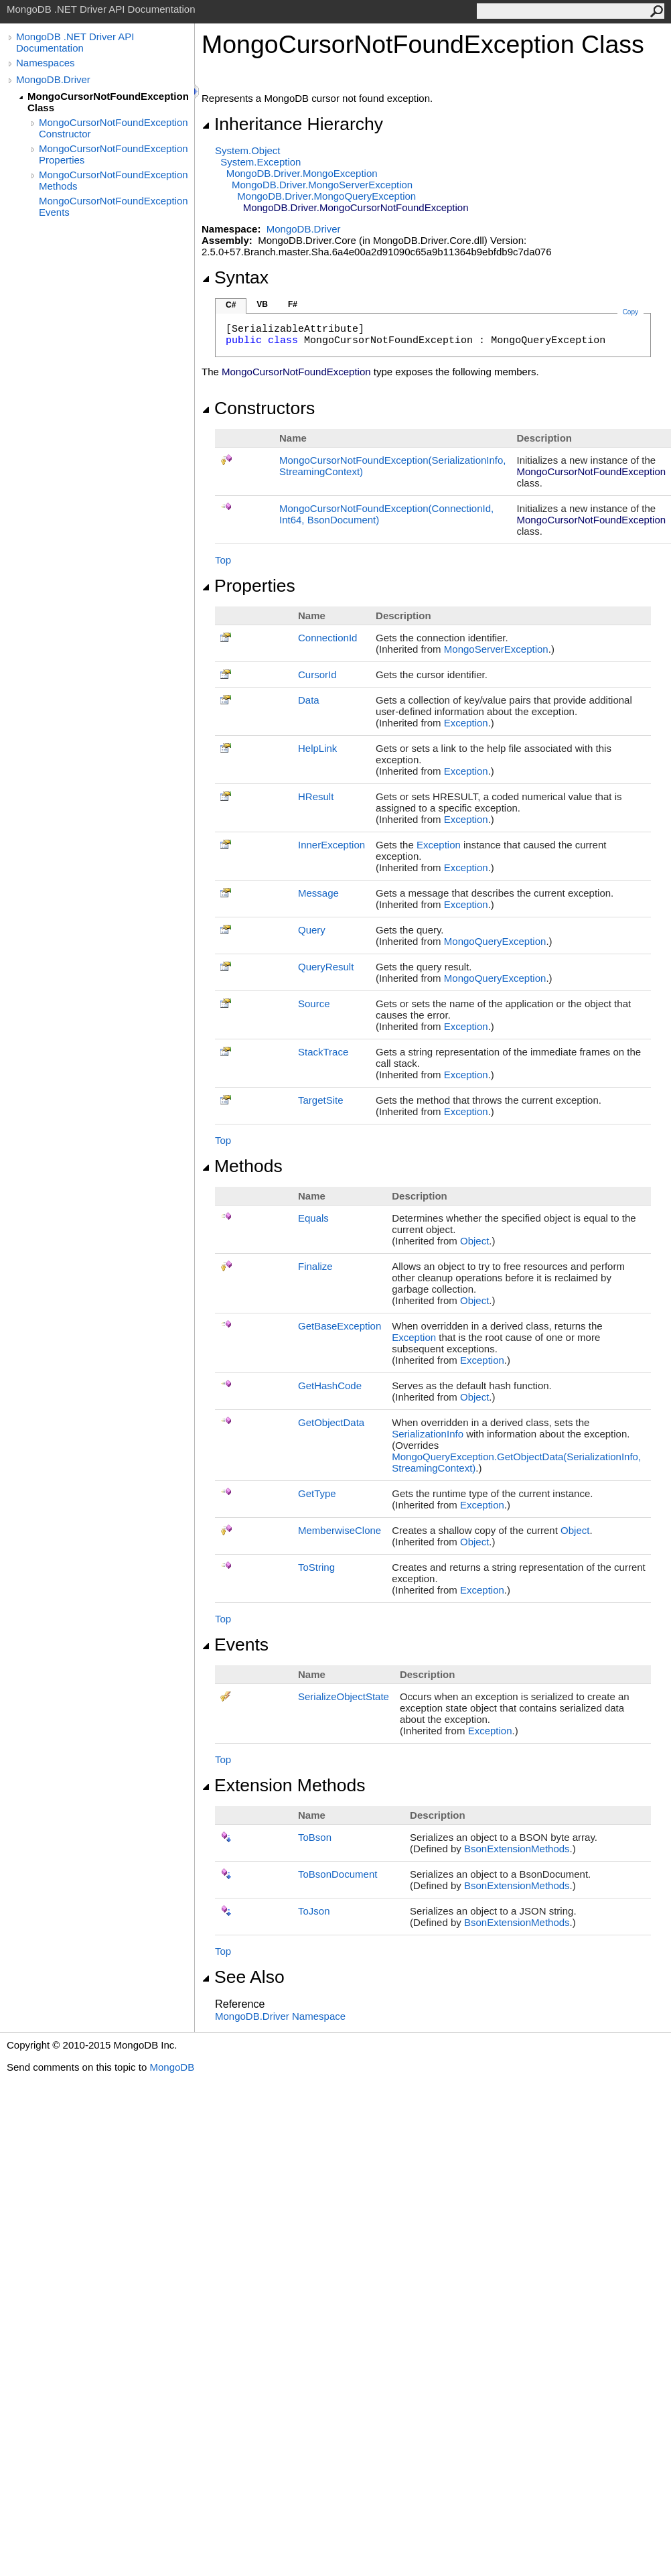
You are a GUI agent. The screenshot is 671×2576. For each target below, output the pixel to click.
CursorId (317, 674)
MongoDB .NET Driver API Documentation (75, 42)
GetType (317, 1493)
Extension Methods (284, 1785)
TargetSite (321, 1100)
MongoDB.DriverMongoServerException (322, 184)
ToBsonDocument (337, 1874)
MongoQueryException (495, 941)
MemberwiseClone (339, 1530)
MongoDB (171, 2067)
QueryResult (326, 966)
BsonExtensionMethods (517, 1848)
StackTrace (323, 1051)
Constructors (258, 408)
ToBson (314, 1837)
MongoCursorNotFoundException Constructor (113, 128)
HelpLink (317, 748)
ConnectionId (327, 637)
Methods (242, 1166)
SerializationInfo (427, 1433)
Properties (248, 586)
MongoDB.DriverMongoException (302, 173)
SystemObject (248, 150)
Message (318, 893)
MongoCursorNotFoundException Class (108, 101)
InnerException (331, 844)
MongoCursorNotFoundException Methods (113, 180)
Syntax (235, 277)
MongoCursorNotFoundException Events (113, 206)
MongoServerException (496, 649)
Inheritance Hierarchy (292, 124)
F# (292, 304)
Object (474, 1240)
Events (235, 1644)
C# (231, 305)
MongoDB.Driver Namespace (280, 2016)
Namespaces (45, 62)
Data (308, 700)
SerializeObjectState (343, 1696)
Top (223, 560)
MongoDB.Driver (53, 79)
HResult (315, 796)
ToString (316, 1567)
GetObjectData (331, 1422)
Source (314, 1003)
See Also (243, 1977)
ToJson (314, 1911)
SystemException (260, 162)
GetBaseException (339, 1326)
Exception (466, 722)
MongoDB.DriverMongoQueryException (326, 196)
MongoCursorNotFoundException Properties (113, 154)
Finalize (315, 1266)
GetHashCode (330, 1385)
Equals (313, 1218)
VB (262, 304)
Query (311, 930)
